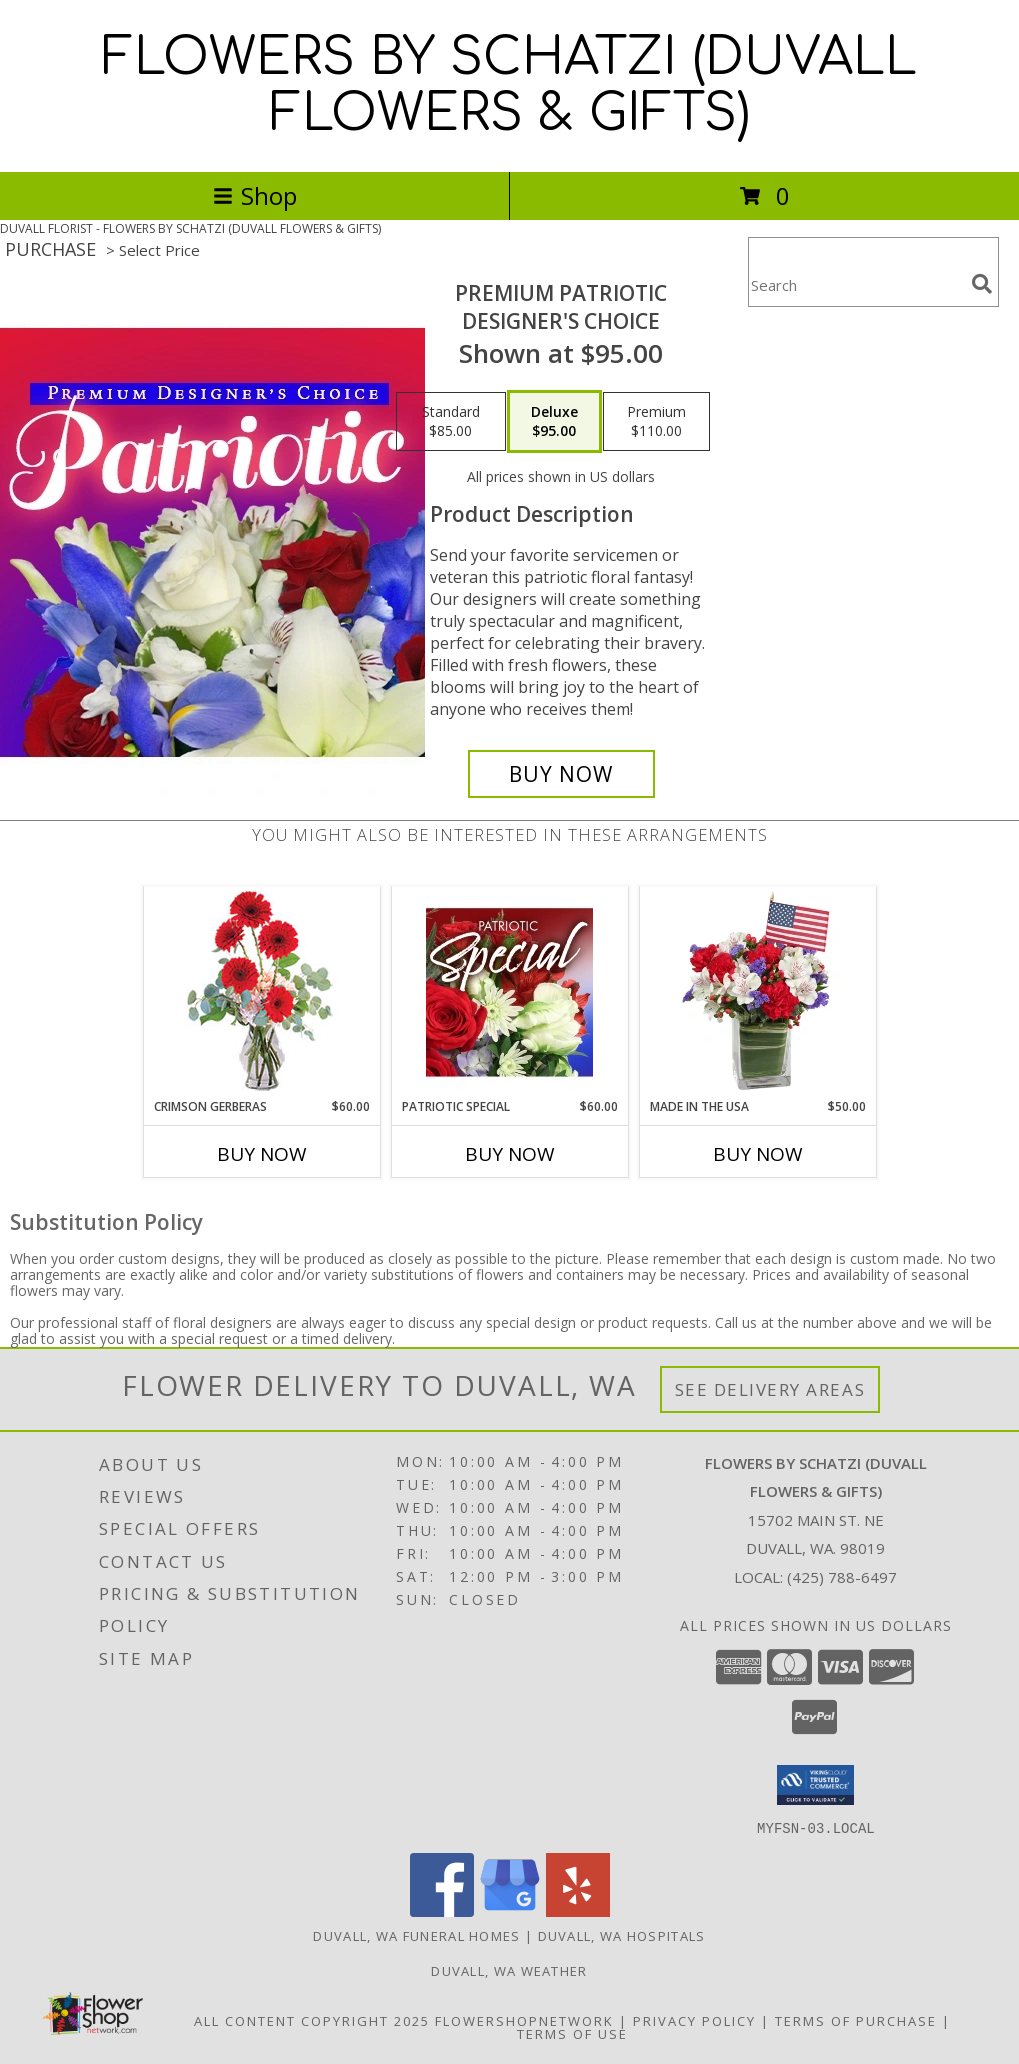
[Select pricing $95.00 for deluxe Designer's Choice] (554, 422)
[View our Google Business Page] (510, 1910)
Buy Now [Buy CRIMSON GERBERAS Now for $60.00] (262, 1154)
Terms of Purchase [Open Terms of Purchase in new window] (856, 2020)
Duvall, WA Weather (509, 1970)
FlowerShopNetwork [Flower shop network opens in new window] (524, 2020)
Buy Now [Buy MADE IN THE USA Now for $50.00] (758, 1154)
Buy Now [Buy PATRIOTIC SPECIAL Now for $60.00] (510, 1154)
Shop (255, 195)
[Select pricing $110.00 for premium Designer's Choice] (656, 422)
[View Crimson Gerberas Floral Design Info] (261, 992)
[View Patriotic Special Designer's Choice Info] (509, 992)
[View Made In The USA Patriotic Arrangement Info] (757, 992)
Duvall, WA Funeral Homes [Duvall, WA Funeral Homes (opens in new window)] (416, 1935)
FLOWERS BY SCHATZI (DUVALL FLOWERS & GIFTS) (509, 86)
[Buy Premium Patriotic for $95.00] (561, 774)
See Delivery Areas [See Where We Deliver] (770, 1389)
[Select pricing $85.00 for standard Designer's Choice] (451, 422)
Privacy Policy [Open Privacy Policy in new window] (694, 2020)
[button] (815, 1785)
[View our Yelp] (578, 1910)
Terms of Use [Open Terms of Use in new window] (572, 2033)
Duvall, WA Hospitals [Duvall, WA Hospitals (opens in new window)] (622, 1935)
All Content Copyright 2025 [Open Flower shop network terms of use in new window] (312, 2020)
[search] (982, 284)
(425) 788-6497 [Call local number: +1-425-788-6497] (842, 1577)
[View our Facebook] (442, 1910)
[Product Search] (856, 284)
